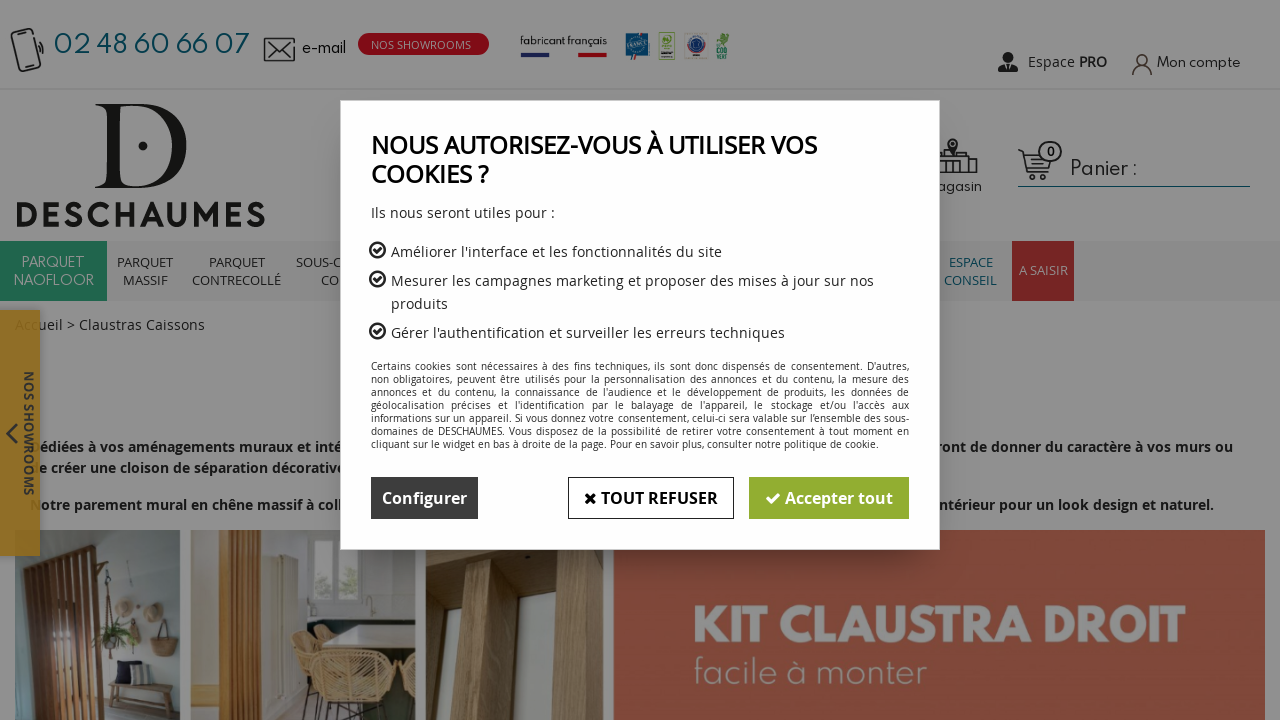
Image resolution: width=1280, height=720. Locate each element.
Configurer (424, 498)
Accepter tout (829, 498)
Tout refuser (651, 498)
